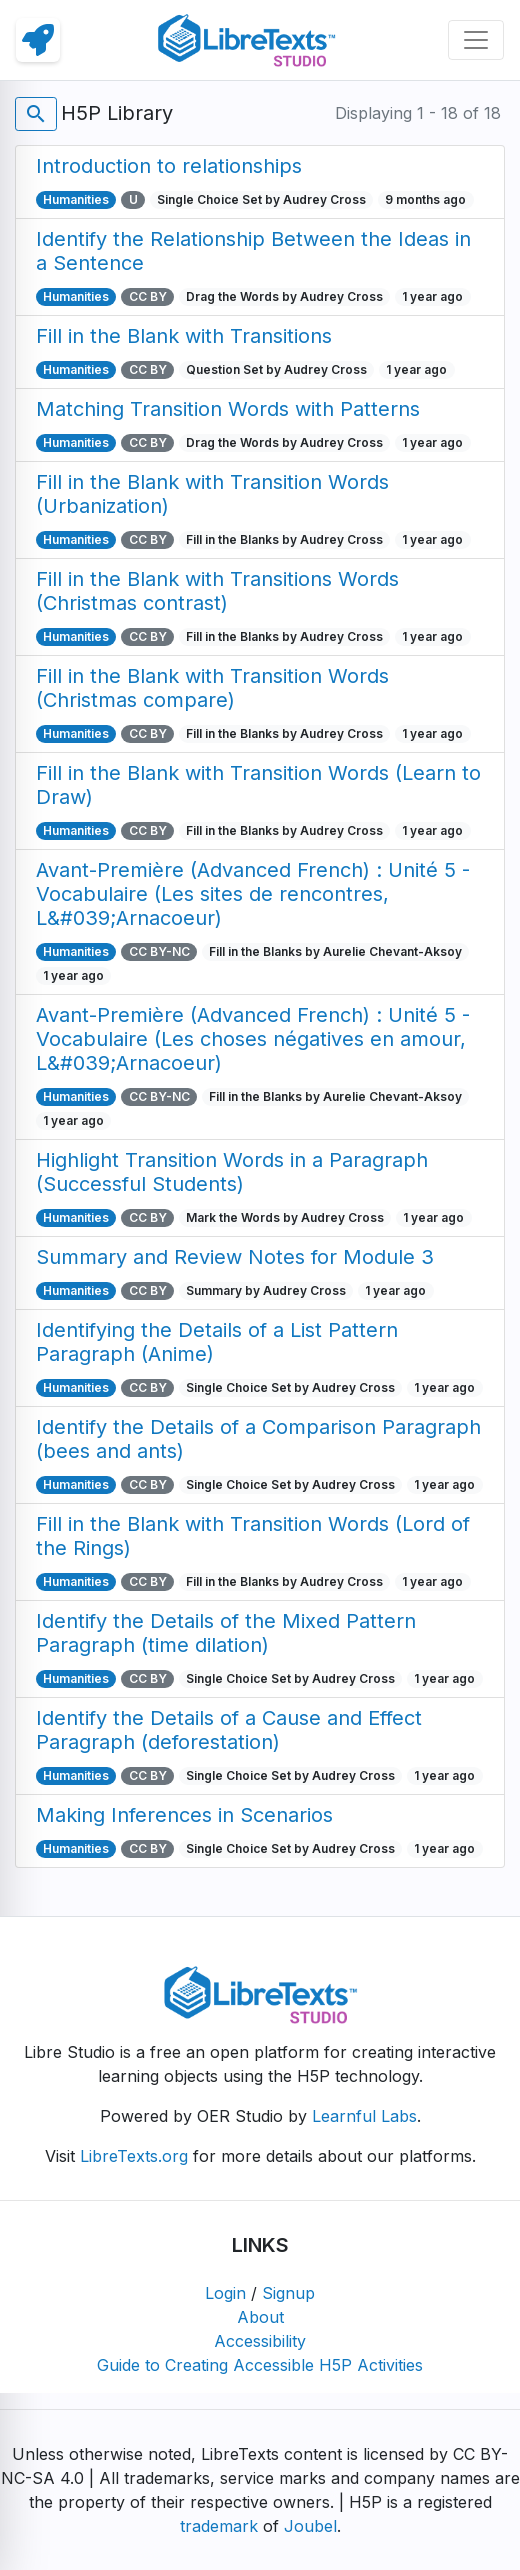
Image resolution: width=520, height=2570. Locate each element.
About (260, 2317)
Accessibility (260, 2341)
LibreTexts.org (134, 2156)
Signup (288, 2293)
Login (225, 2293)
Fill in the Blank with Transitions (184, 336)
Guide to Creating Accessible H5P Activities (260, 2365)
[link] (38, 40)
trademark (219, 2526)
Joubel (310, 2526)
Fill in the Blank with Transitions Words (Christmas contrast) (217, 591)
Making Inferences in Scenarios (184, 1815)
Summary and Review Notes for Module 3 (235, 1257)
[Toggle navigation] (476, 40)
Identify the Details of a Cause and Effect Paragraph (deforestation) (229, 1730)
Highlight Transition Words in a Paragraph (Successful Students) (232, 1172)
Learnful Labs (364, 2116)
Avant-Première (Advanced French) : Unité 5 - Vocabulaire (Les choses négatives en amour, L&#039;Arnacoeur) (253, 1039)
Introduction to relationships (169, 166)
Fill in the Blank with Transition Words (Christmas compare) (212, 688)
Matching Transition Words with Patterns (228, 409)
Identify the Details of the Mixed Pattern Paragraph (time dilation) (226, 1633)
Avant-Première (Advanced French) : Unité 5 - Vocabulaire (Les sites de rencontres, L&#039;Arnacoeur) (253, 894)
